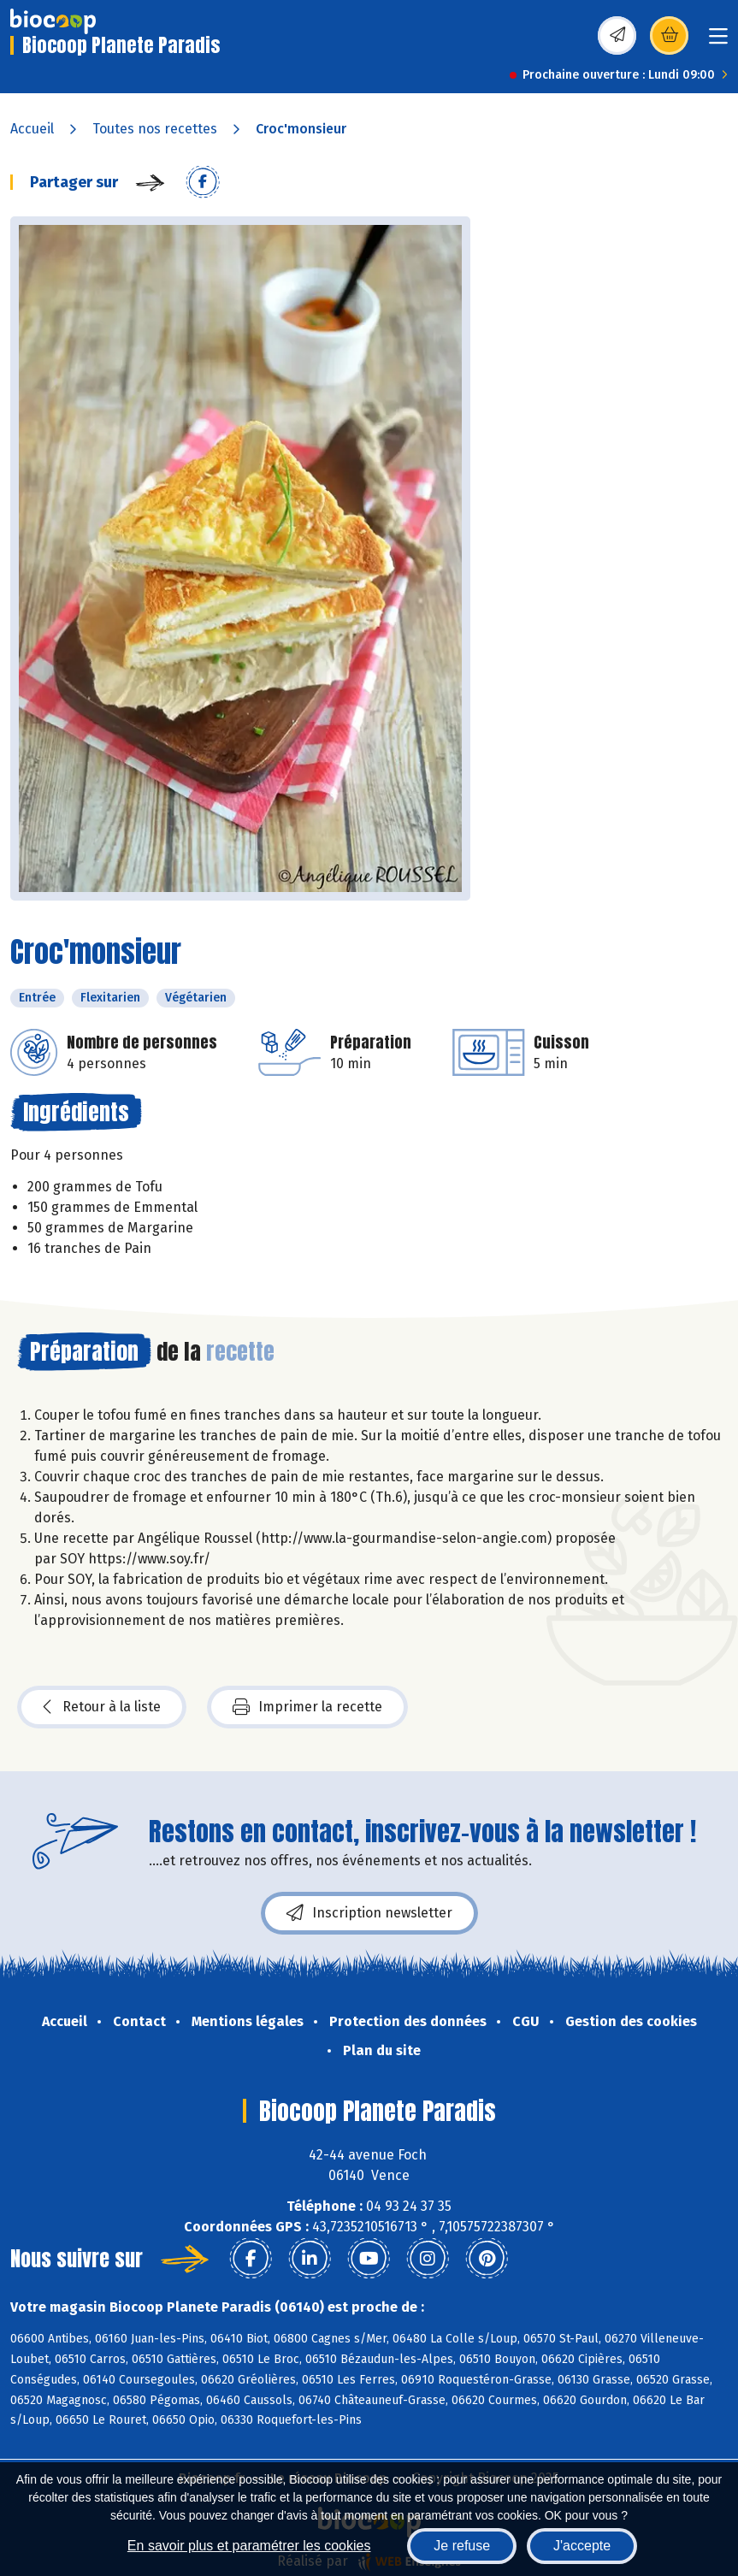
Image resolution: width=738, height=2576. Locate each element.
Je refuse (462, 2545)
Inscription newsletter (369, 1913)
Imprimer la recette (307, 1707)
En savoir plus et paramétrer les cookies (249, 2545)
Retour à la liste (102, 1707)
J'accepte (582, 2545)
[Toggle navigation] (718, 41)
